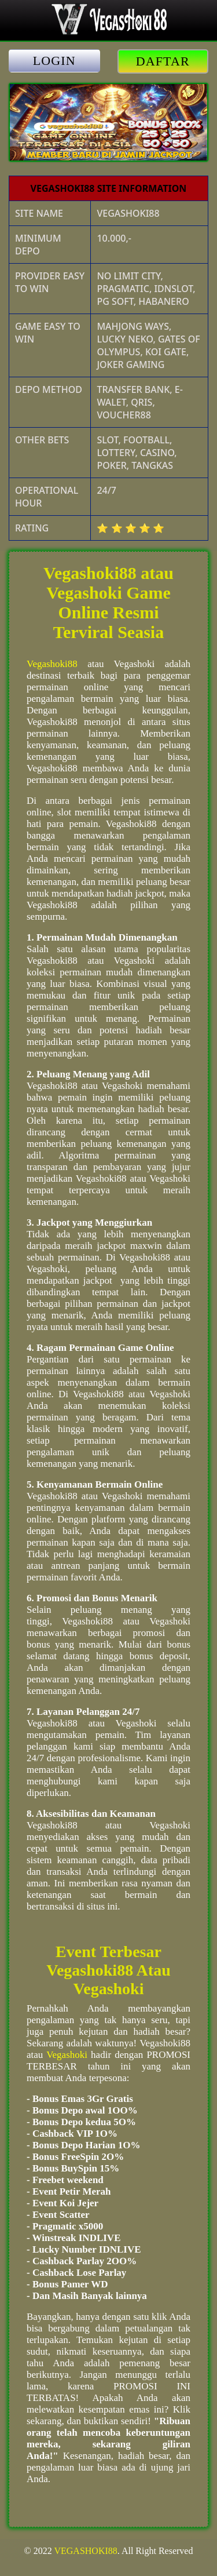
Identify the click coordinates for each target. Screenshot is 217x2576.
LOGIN (54, 60)
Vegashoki (66, 2054)
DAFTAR (163, 61)
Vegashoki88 (52, 663)
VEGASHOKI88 (85, 2551)
